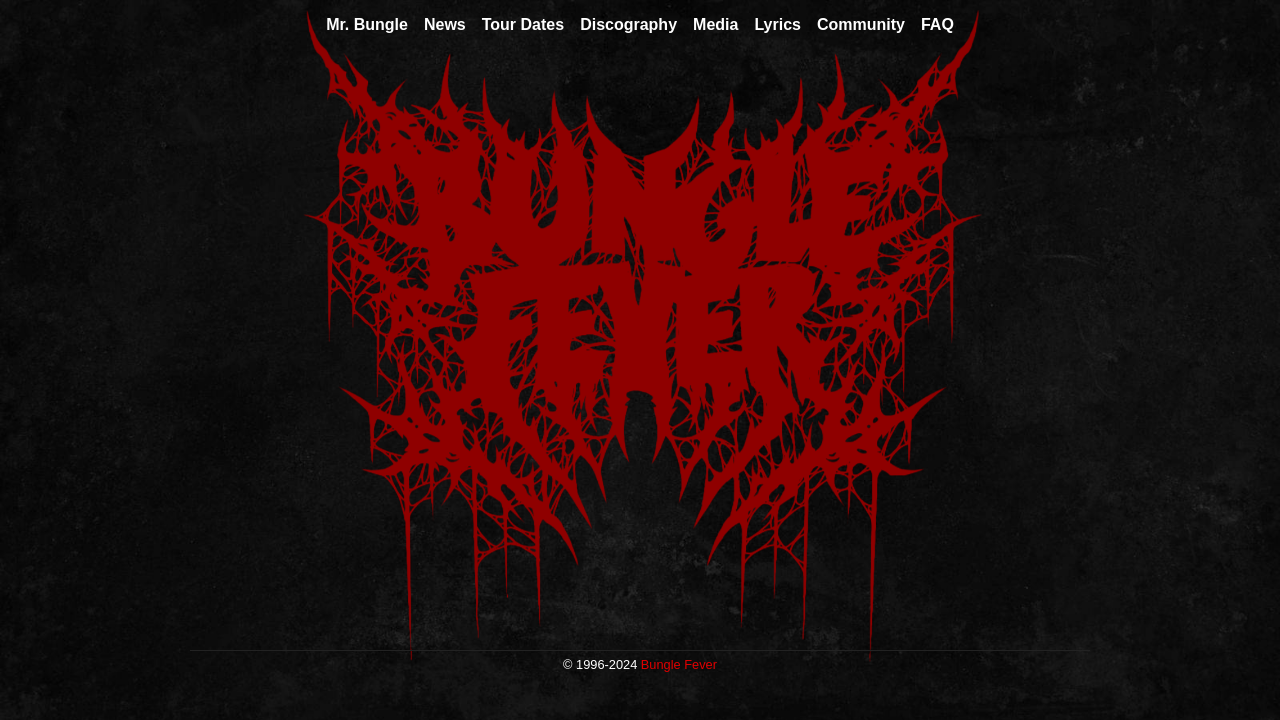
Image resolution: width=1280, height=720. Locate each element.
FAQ (937, 24)
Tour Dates (523, 24)
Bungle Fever (679, 664)
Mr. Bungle (367, 24)
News (445, 24)
